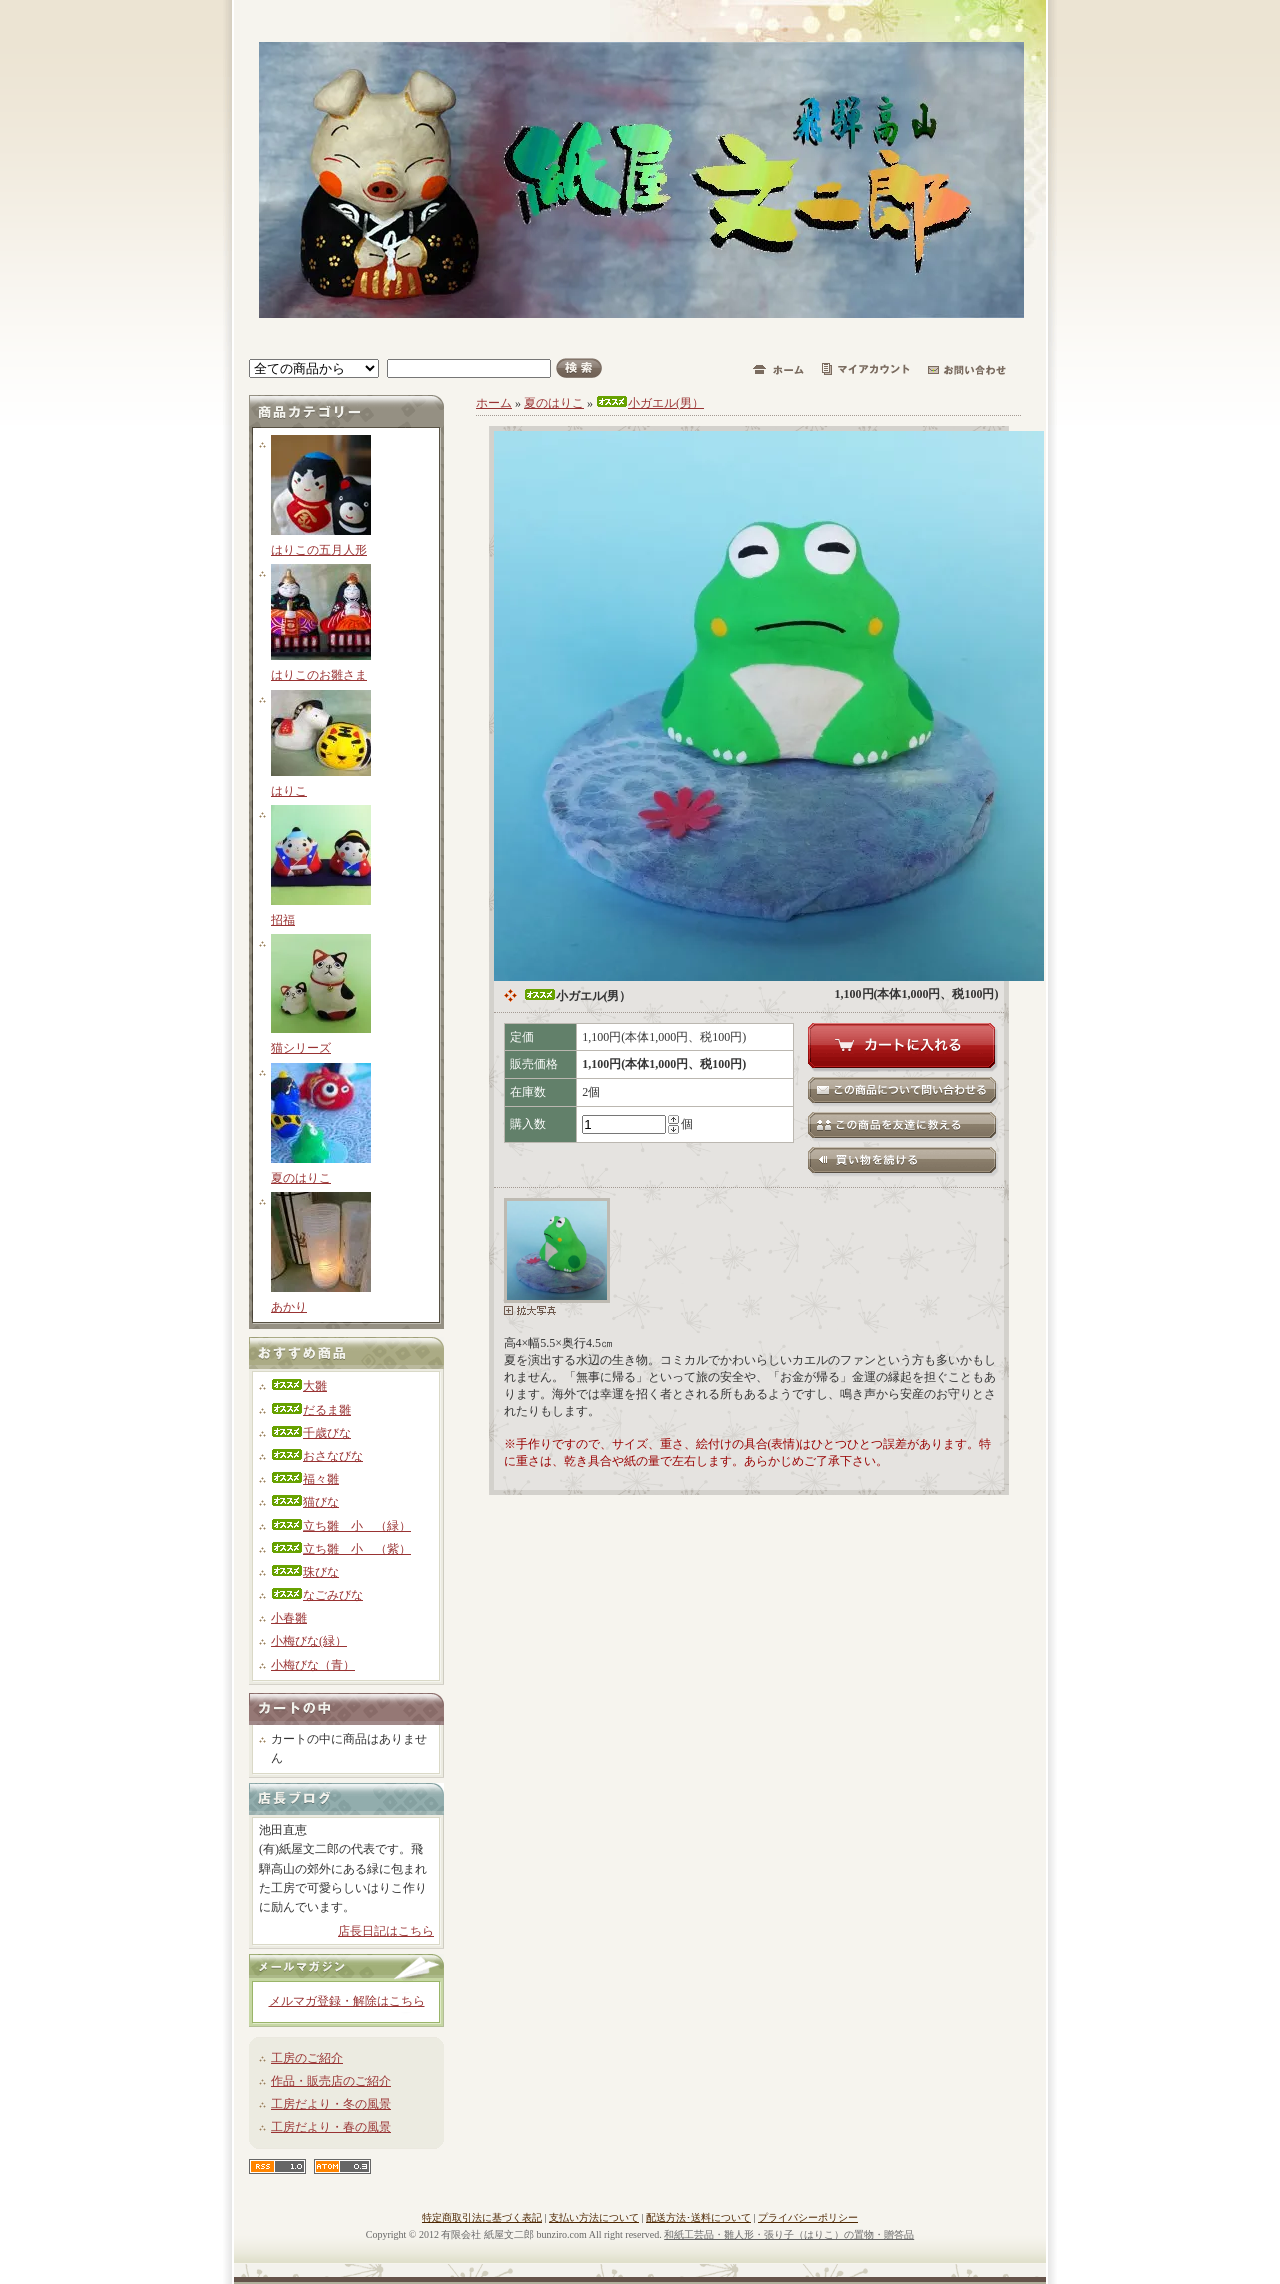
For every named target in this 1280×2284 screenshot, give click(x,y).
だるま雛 (311, 1410)
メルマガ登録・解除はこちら (347, 2001)
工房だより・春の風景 (331, 2127)
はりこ (289, 791)
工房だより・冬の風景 (331, 2104)
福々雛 (305, 1479)
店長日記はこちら (386, 1931)
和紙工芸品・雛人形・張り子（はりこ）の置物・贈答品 (789, 2234)
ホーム (494, 403)
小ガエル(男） (650, 403)
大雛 (299, 1386)
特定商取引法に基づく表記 (482, 2217)
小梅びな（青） (313, 1665)
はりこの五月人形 (319, 550)
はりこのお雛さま (319, 675)
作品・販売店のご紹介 (331, 2081)
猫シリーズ (301, 1048)
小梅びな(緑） (309, 1641)
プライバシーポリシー (808, 2217)
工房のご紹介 (307, 2058)
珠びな (305, 1572)
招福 (283, 920)
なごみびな (317, 1595)
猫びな (305, 1502)
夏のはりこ (301, 1178)
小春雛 (289, 1618)
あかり (289, 1307)
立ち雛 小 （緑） (341, 1526)
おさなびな (317, 1456)
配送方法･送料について (698, 2217)
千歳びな (311, 1433)
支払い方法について (594, 2217)
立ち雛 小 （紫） (341, 1549)
